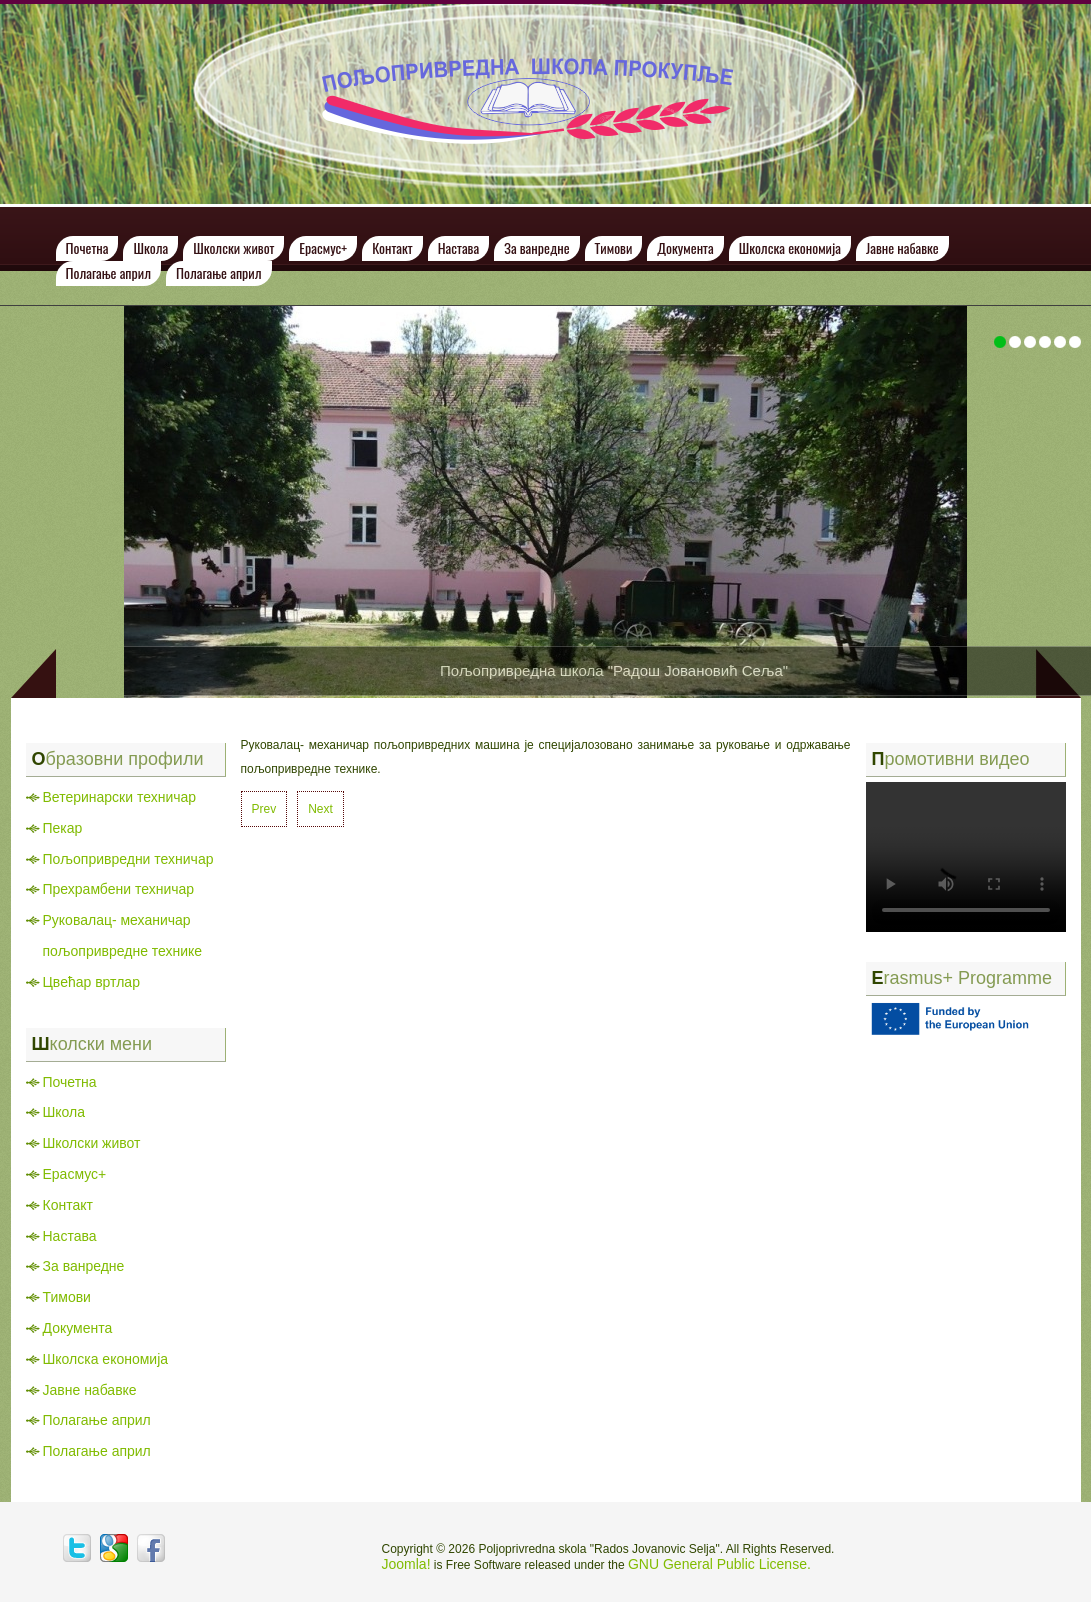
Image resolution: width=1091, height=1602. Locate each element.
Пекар (63, 828)
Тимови (614, 247)
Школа (150, 247)
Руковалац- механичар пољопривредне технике (123, 935)
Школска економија (790, 247)
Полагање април (109, 272)
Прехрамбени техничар (119, 889)
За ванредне (536, 247)
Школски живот (233, 247)
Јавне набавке (902, 247)
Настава (458, 247)
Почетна (87, 247)
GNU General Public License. (719, 1564)
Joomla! (406, 1564)
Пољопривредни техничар (128, 859)
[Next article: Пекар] (320, 809)
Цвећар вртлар (91, 982)
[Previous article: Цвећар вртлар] (264, 809)
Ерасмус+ (323, 247)
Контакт (392, 247)
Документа (685, 247)
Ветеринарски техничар (120, 797)
